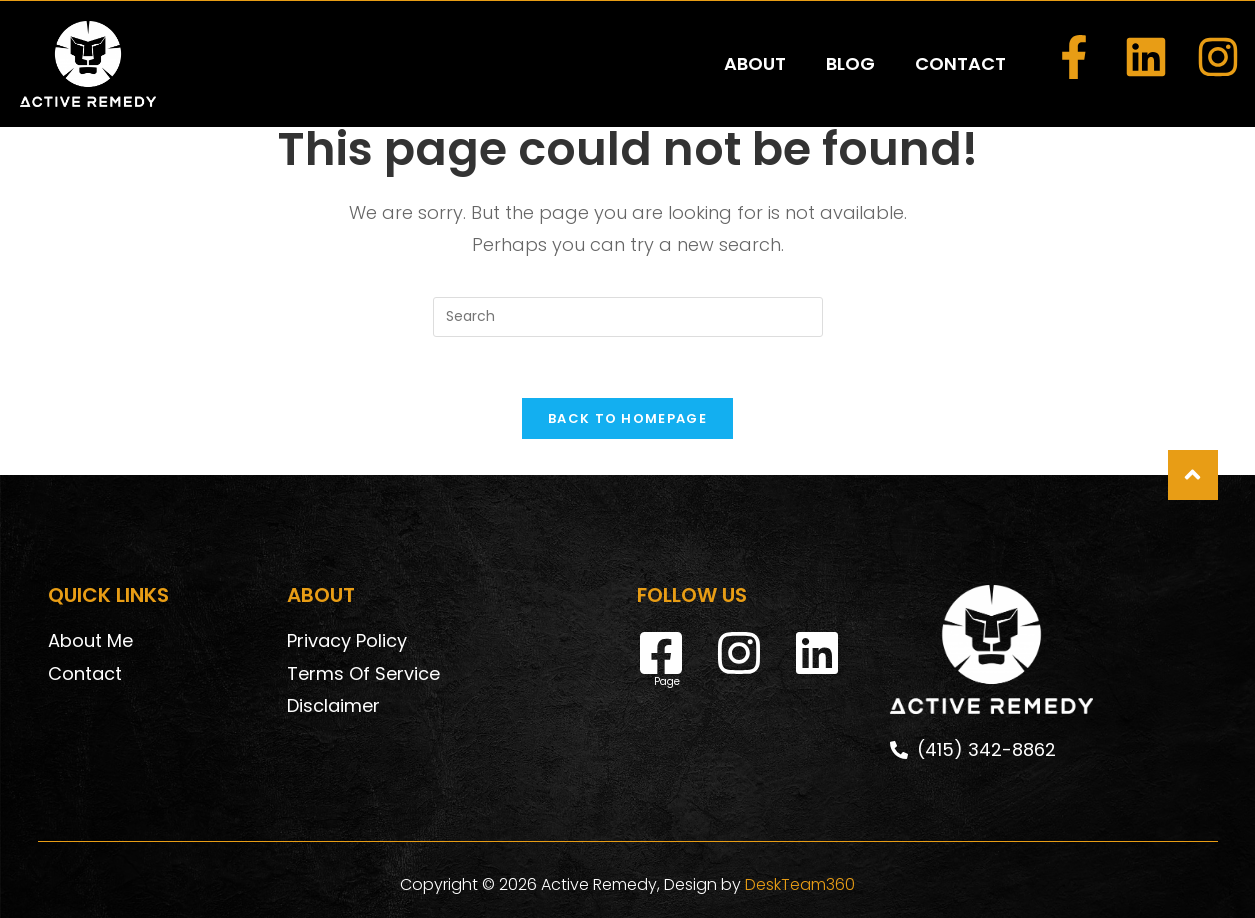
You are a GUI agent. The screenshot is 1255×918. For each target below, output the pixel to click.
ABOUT (755, 63)
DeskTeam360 (800, 884)
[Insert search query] (628, 317)
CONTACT (960, 63)
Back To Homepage (627, 418)
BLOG (850, 63)
